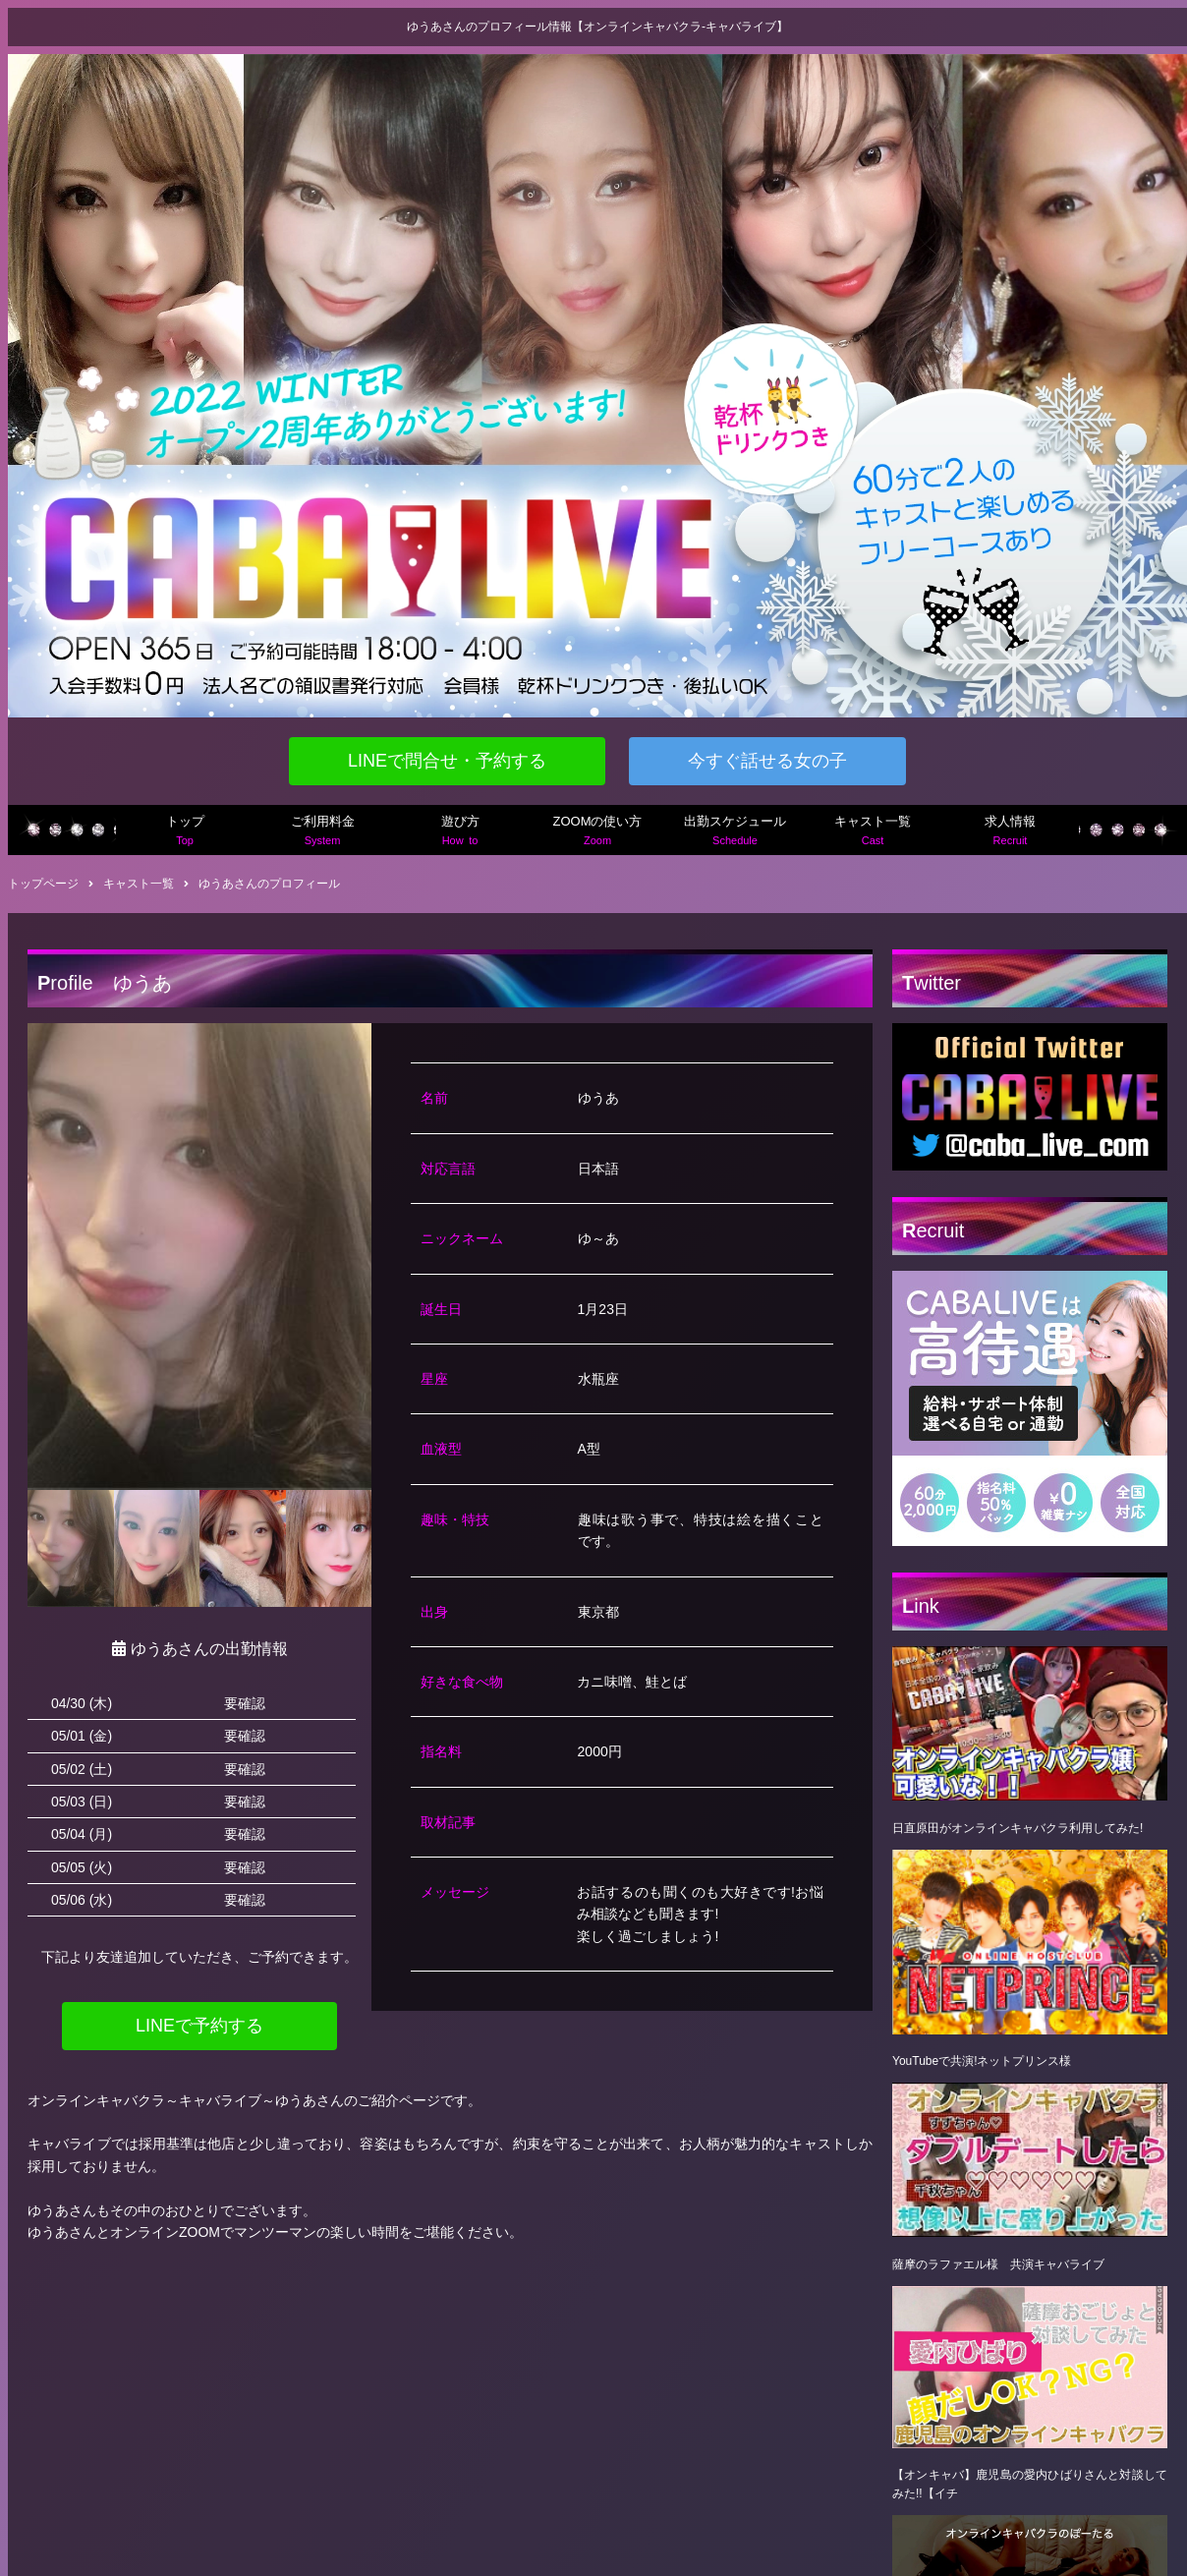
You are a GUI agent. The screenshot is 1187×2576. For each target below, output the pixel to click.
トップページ (43, 883)
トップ (185, 832)
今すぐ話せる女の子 (767, 761)
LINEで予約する (199, 2025)
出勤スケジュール (735, 832)
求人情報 (1010, 832)
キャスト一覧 (872, 832)
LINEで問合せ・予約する (447, 761)
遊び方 (460, 832)
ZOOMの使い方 (597, 832)
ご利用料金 (322, 832)
